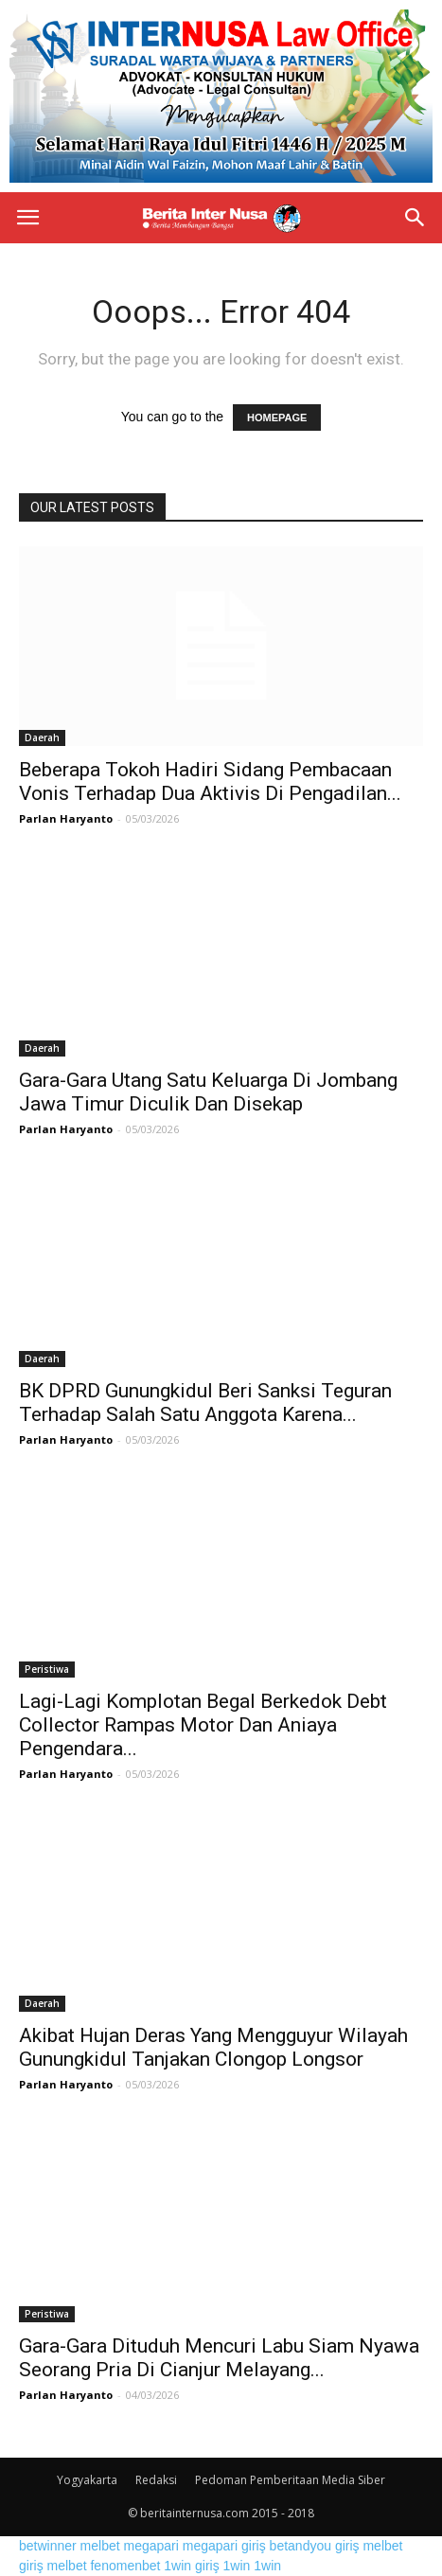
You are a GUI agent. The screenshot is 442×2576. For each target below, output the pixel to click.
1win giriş (191, 2565)
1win (237, 2565)
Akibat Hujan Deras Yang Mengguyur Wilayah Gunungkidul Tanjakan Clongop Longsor (213, 2047)
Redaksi (156, 2480)
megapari (151, 2545)
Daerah (42, 737)
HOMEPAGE (277, 417)
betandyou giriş (315, 2545)
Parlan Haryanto (66, 818)
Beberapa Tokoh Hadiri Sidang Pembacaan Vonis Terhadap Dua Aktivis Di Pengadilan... (210, 781)
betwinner (48, 2545)
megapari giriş (224, 2545)
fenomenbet (125, 2565)
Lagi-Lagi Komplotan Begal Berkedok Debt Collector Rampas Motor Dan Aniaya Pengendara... (203, 1725)
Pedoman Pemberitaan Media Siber (290, 2480)
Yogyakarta (87, 2480)
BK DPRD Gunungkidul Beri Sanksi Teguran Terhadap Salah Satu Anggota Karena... (205, 1402)
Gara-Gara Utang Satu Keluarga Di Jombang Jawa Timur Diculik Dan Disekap (208, 1092)
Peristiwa (47, 1669)
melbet (100, 2545)
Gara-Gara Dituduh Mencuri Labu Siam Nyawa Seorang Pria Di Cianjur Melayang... (219, 2358)
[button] (415, 217)
